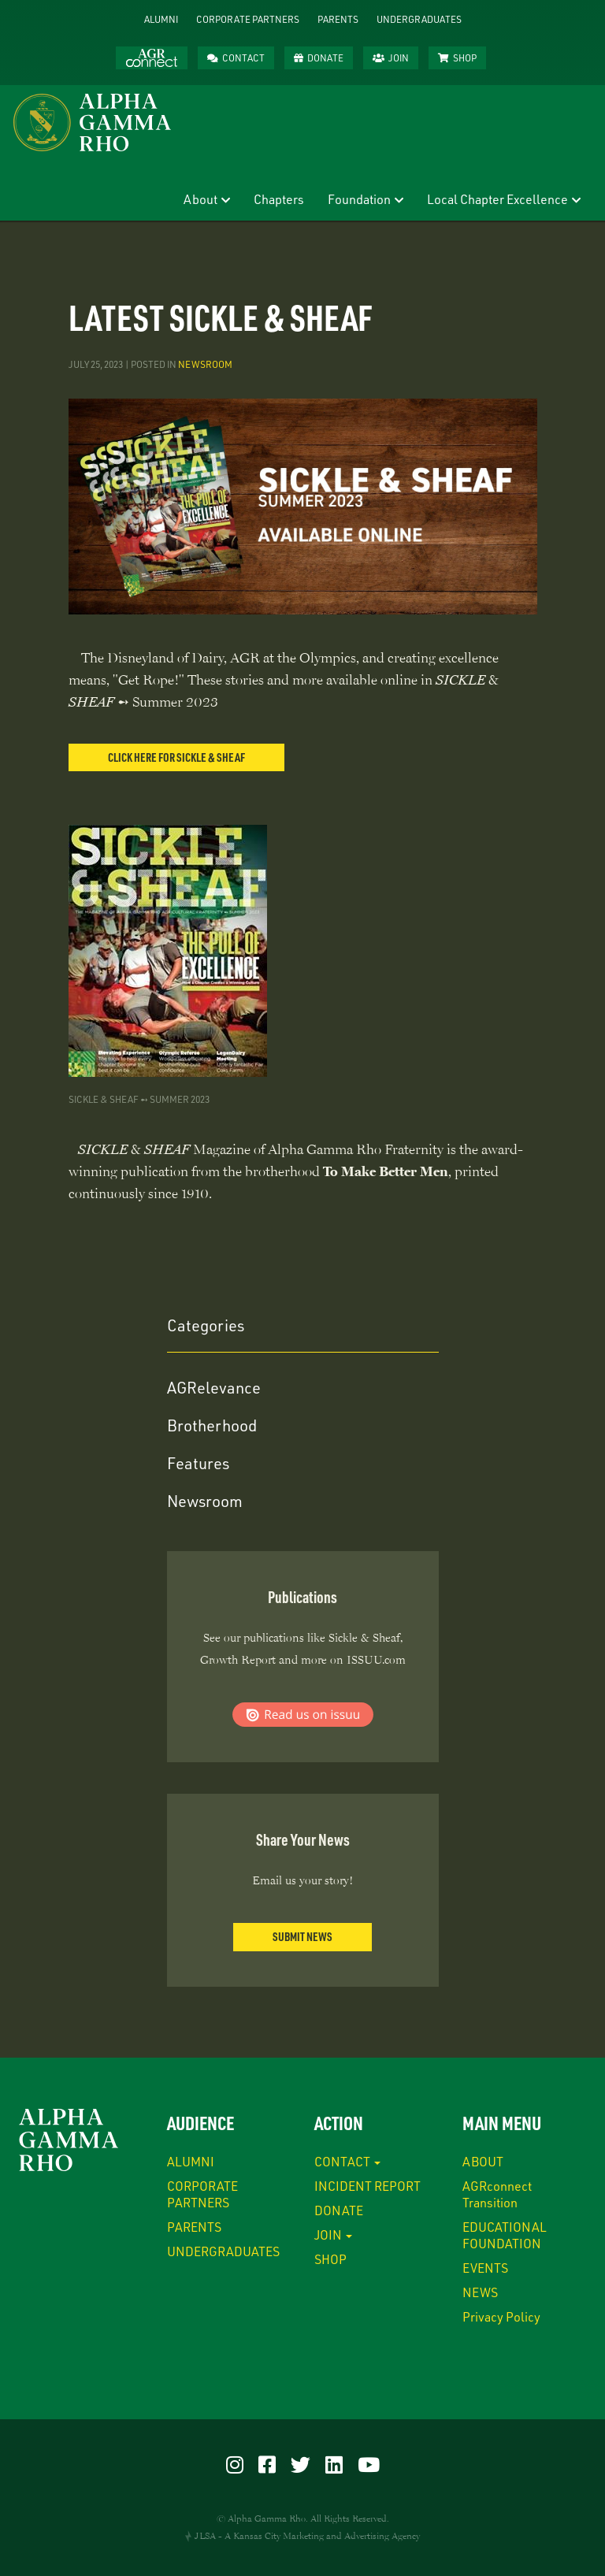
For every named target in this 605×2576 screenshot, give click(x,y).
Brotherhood (212, 1425)
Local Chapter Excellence (497, 199)
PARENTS (337, 19)
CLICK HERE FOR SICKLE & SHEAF (176, 757)
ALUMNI (161, 19)
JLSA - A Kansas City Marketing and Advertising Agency (307, 2535)
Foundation (359, 199)
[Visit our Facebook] (267, 2464)
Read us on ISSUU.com (302, 1714)
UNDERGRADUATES (419, 19)
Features (198, 1463)
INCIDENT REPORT (367, 2185)
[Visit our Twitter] (300, 2464)
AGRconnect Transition (497, 2193)
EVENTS (485, 2267)
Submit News (302, 1936)
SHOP (465, 57)
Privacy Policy (501, 2316)
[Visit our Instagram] (234, 2464)
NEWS (480, 2292)
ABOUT (482, 2161)
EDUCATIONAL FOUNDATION (504, 2234)
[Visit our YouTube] (369, 2464)
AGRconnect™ (151, 57)
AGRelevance (214, 1387)
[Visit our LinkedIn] (334, 2464)
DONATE (325, 57)
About (200, 199)
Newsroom (205, 364)
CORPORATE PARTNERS (247, 19)
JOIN (398, 57)
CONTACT (243, 57)
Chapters (279, 199)
